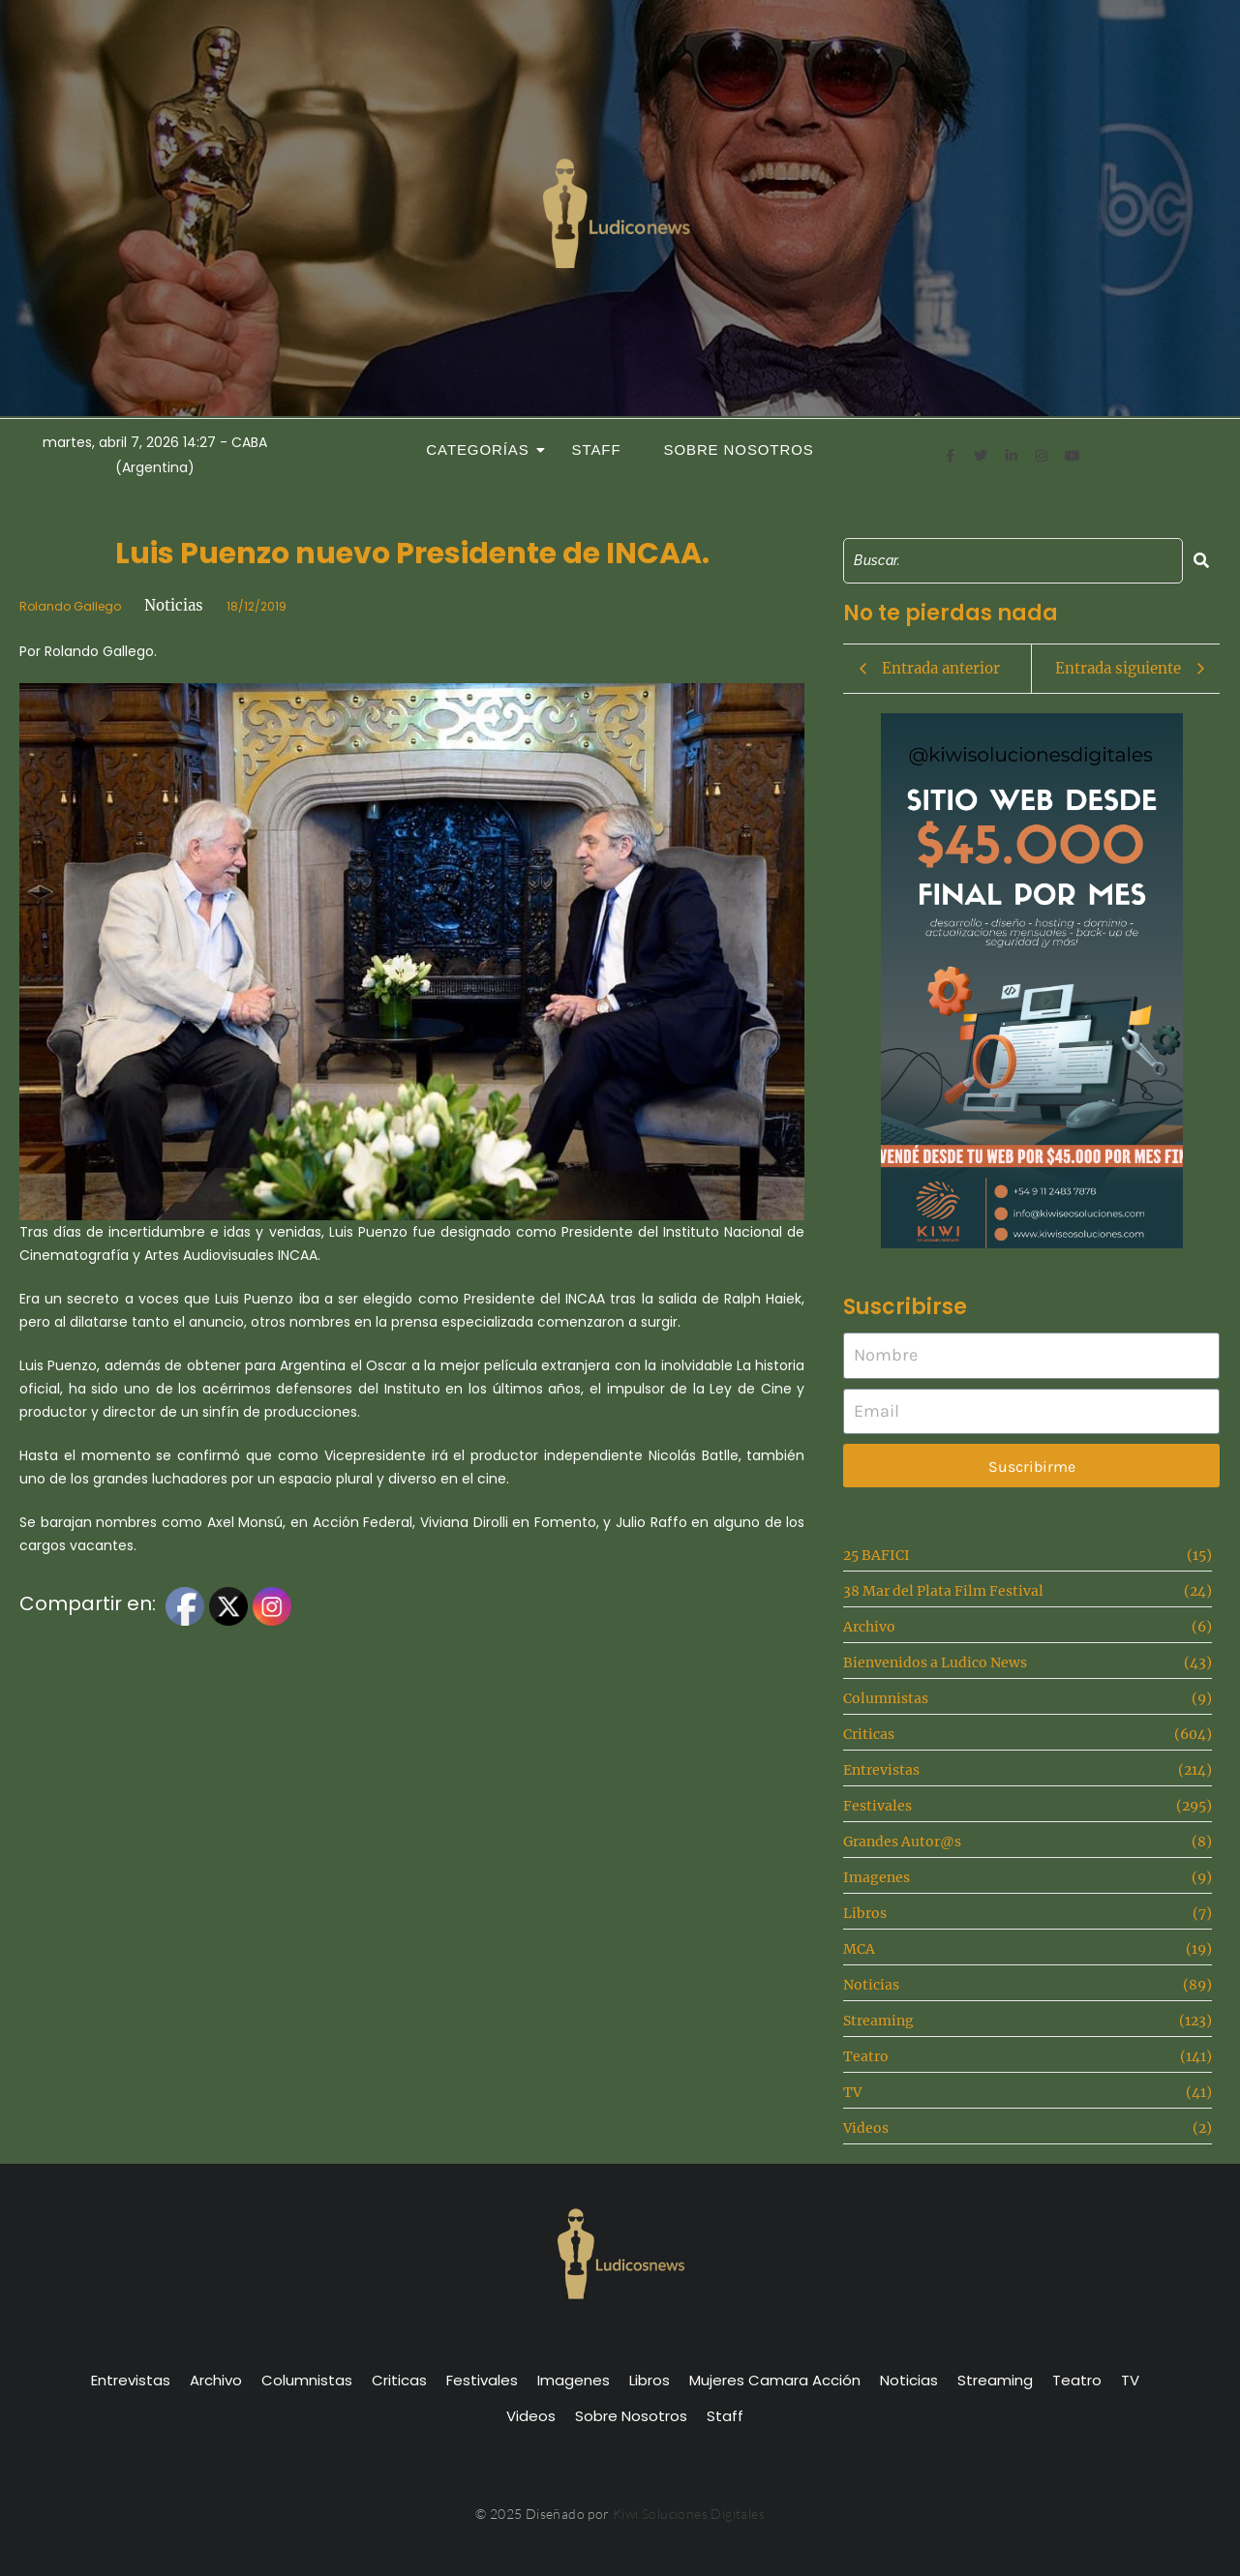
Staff (596, 449)
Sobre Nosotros (739, 449)
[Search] (1013, 561)
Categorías (483, 449)
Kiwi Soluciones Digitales (689, 2513)
